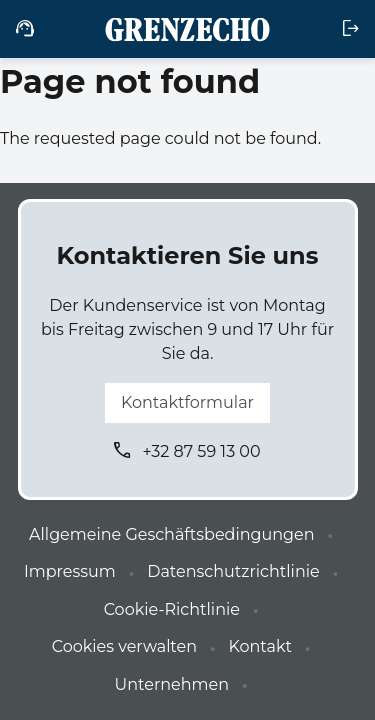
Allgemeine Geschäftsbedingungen (171, 534)
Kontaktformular (187, 402)
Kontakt (260, 646)
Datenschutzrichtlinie (233, 571)
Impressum (70, 571)
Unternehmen (172, 684)
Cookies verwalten (124, 646)
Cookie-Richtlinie (172, 609)
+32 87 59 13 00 (201, 451)
